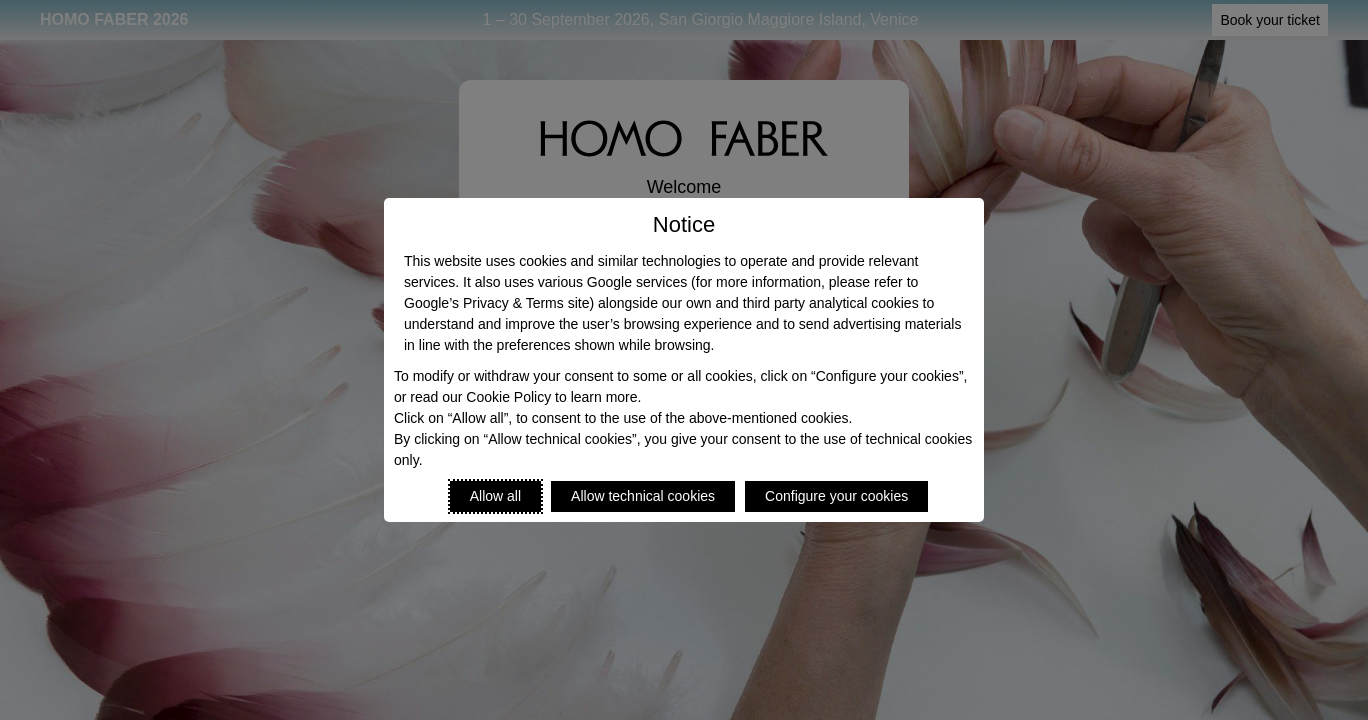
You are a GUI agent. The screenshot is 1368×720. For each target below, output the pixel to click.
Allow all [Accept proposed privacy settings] (495, 496)
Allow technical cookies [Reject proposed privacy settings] (643, 496)
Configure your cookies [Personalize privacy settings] (836, 496)
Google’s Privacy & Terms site (496, 303)
